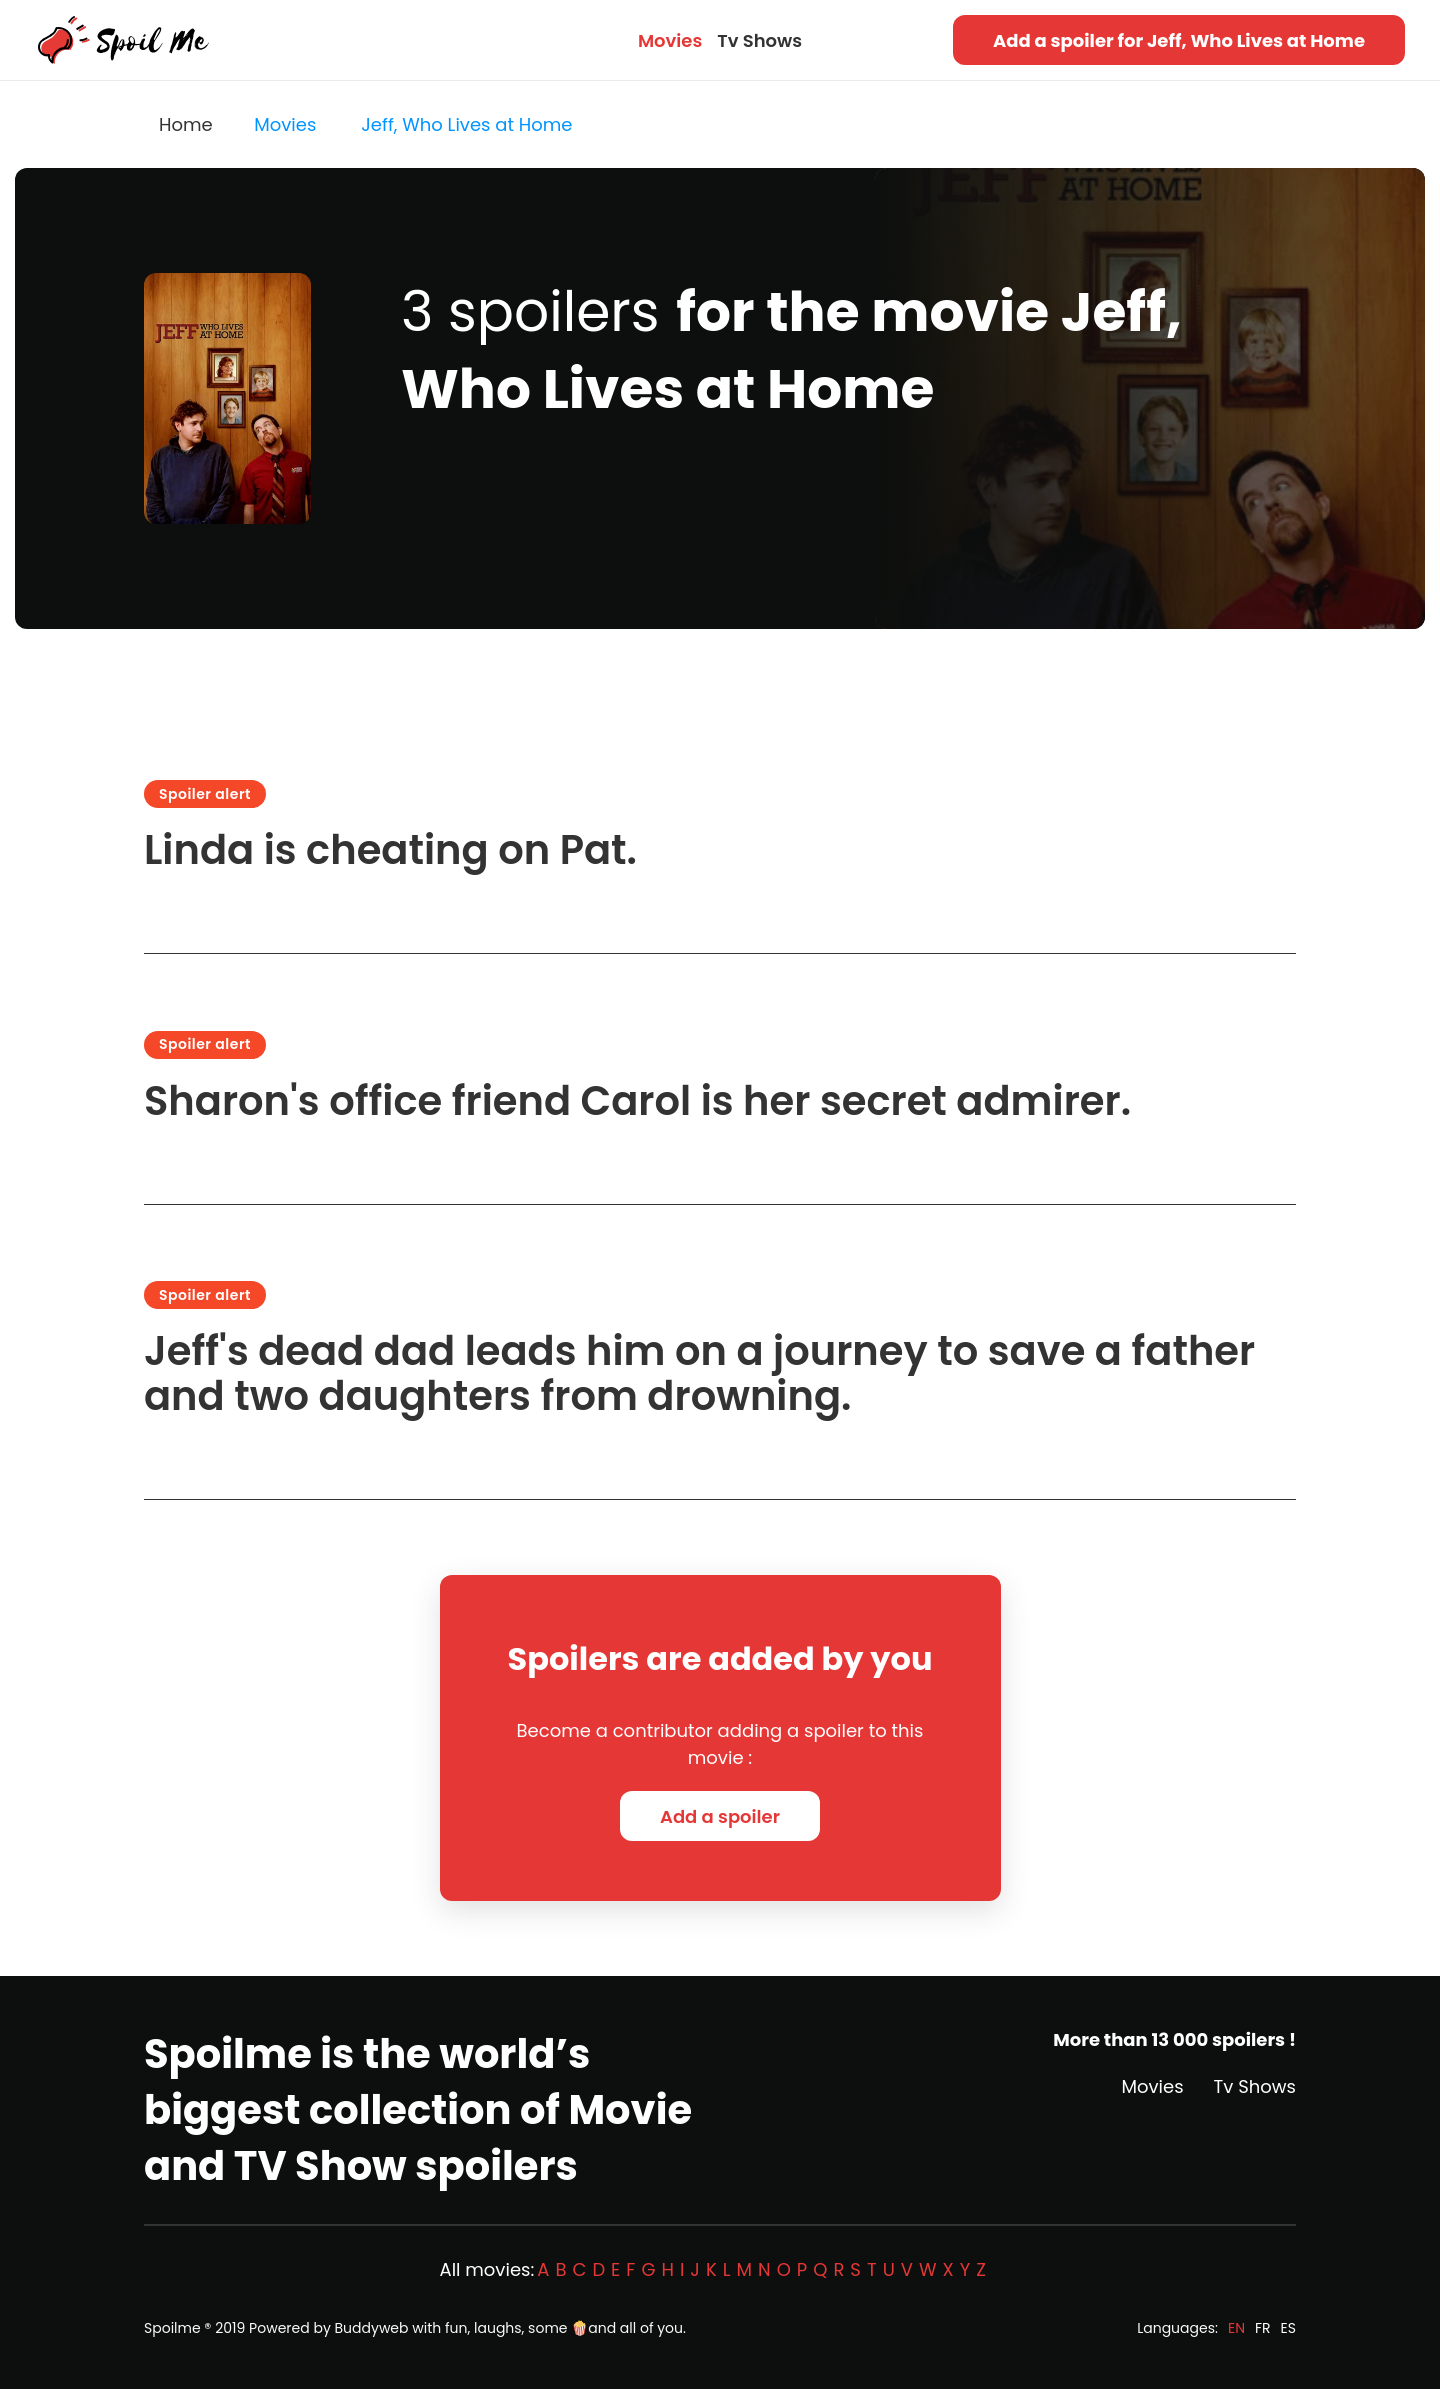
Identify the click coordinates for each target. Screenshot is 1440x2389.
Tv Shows (759, 40)
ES (1288, 2328)
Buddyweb (372, 2328)
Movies (670, 40)
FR (1263, 2328)
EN (1236, 2328)
